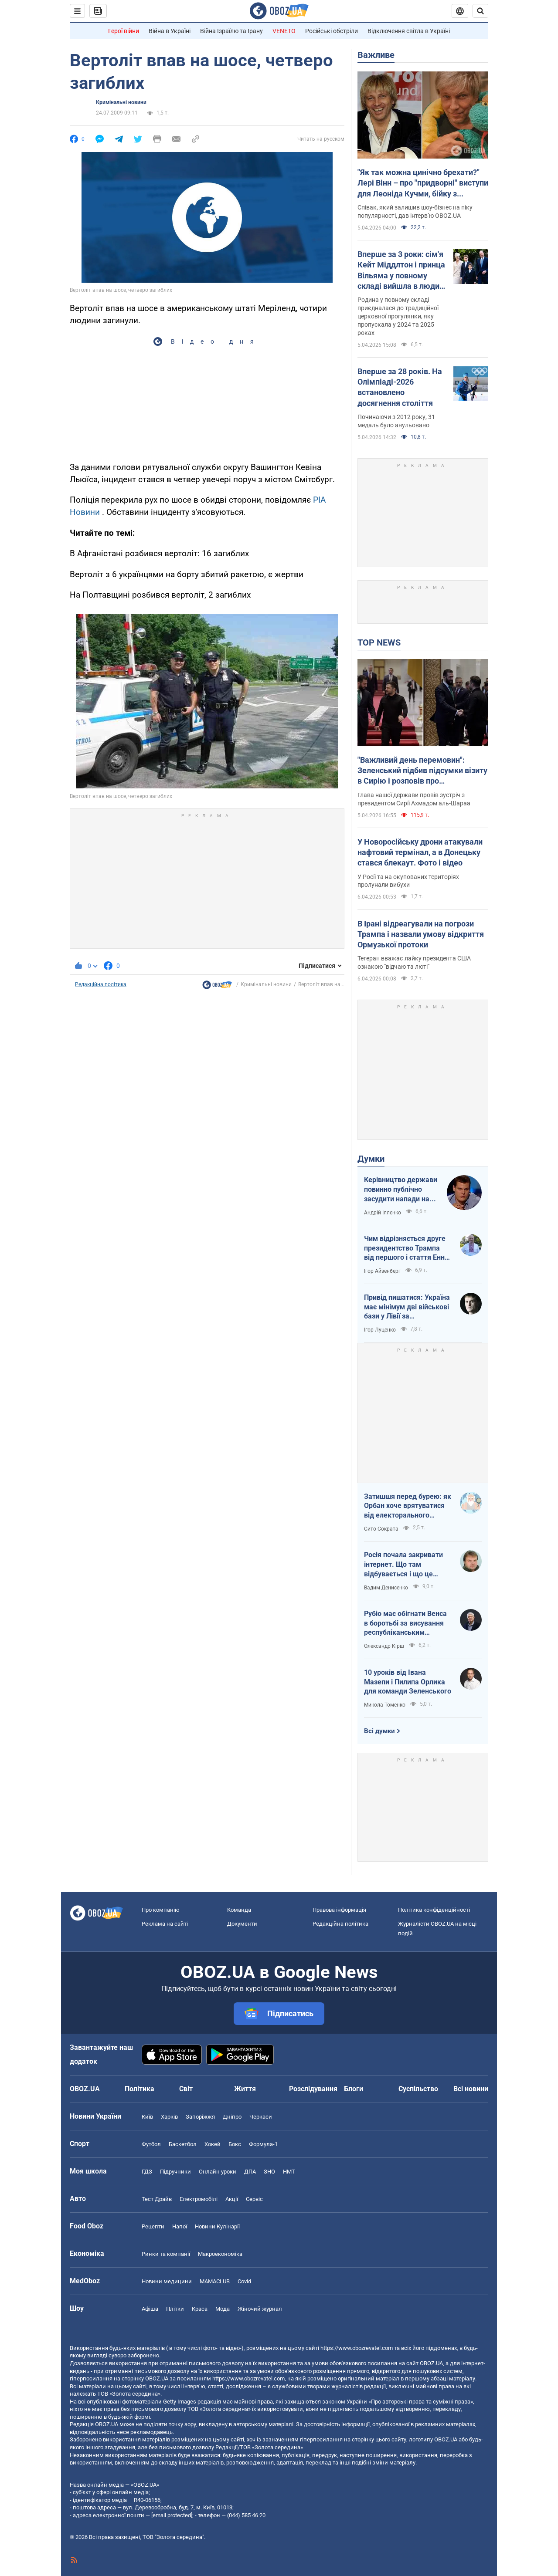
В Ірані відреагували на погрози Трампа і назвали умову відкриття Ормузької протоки (420, 934)
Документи (242, 1923)
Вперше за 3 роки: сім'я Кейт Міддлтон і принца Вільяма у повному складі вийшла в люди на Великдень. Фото (401, 270)
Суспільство (418, 2089)
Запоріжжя (200, 2116)
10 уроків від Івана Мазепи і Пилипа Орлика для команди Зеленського (407, 1681)
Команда (239, 1910)
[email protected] (171, 2515)
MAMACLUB (215, 2281)
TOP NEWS (379, 642)
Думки (370, 1158)
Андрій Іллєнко (382, 1213)
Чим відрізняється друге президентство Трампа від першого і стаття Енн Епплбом (405, 1248)
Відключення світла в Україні (408, 30)
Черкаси (260, 2116)
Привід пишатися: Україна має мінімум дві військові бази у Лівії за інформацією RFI (407, 1307)
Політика (139, 2089)
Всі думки (379, 1731)
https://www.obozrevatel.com (356, 2348)
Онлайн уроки (217, 2171)
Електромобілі (199, 2199)
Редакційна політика (100, 984)
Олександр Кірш (384, 1646)
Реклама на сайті (165, 1923)
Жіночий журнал (260, 2309)
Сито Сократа (381, 1529)
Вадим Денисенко (386, 1588)
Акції (231, 2199)
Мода (222, 2309)
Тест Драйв (157, 2199)
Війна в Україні (170, 30)
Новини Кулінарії (217, 2226)
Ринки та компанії (166, 2254)
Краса (200, 2309)
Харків (169, 2116)
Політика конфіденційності (434, 1910)
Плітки (175, 2309)
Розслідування (313, 2089)
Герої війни (123, 30)
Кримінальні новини (121, 102)
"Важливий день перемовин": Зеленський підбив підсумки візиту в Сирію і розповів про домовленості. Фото (422, 771)
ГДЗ (147, 2171)
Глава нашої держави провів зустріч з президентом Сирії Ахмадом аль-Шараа (413, 799)
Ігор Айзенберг (382, 1271)
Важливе (376, 55)
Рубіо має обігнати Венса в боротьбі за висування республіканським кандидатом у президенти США (407, 1623)
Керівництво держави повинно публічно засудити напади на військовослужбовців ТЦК (400, 1189)
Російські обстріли (331, 30)
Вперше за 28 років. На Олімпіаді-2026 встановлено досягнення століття (399, 387)
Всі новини (470, 2089)
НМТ (289, 2171)
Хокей (212, 2144)
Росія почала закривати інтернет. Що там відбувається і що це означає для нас (403, 1565)
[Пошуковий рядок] (480, 10)
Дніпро (232, 2116)
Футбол (151, 2144)
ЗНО (269, 2171)
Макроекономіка (220, 2254)
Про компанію (161, 1910)
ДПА (250, 2171)
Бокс (234, 2144)
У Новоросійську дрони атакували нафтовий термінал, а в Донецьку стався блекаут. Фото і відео (420, 852)
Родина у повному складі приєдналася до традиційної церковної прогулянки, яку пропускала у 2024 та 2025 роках (398, 316)
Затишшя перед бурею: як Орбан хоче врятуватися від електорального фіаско (407, 1506)
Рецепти (153, 2226)
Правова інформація (339, 1910)
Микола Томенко (384, 1705)
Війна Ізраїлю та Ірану (231, 30)
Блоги (353, 2089)
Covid (244, 2281)
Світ (186, 2089)
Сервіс (254, 2199)
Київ (147, 2116)
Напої (179, 2226)
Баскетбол (183, 2144)
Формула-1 (263, 2144)
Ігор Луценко (380, 1330)
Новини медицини (167, 2281)
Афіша (150, 2309)
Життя (245, 2089)
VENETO (284, 30)
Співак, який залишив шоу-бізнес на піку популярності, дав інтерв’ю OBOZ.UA (415, 211)
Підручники (175, 2171)
